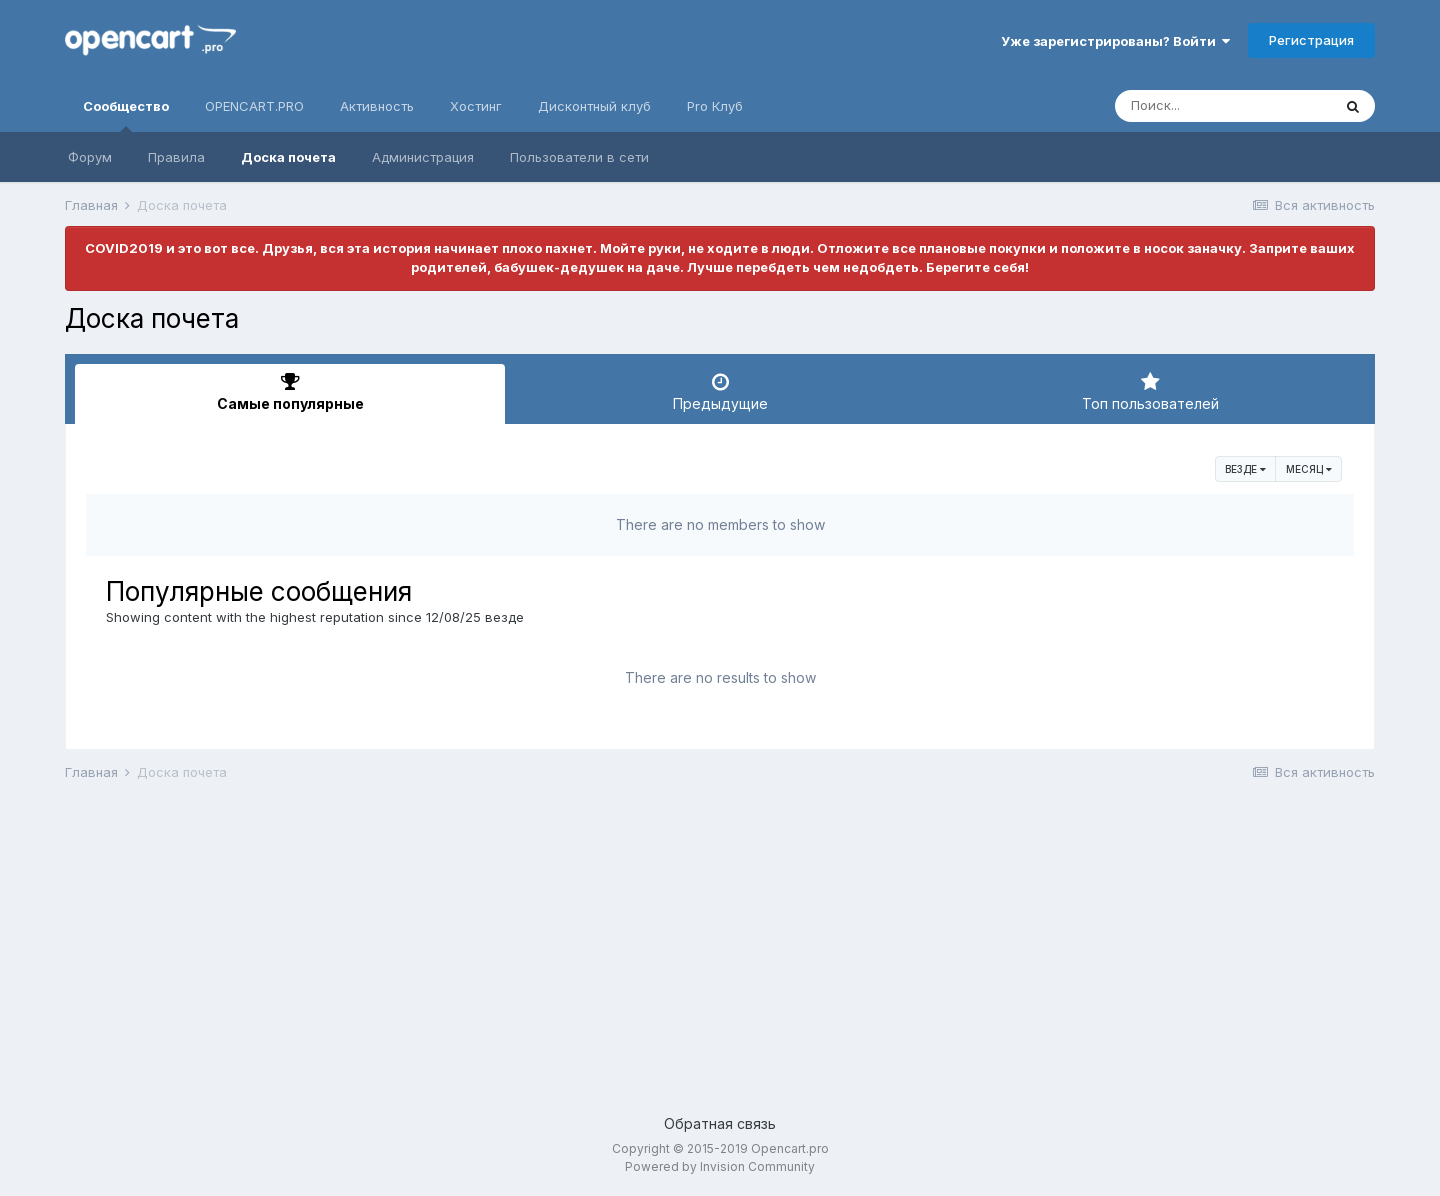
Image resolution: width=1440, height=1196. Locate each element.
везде (1245, 469)
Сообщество (126, 115)
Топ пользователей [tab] (1150, 392)
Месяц (1309, 469)
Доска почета (288, 157)
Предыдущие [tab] (720, 392)
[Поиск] (1223, 106)
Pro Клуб (715, 106)
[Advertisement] (665, 953)
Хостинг (476, 106)
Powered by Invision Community (720, 1166)
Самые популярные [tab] (290, 392)
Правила (176, 157)
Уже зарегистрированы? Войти (1115, 41)
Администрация (423, 157)
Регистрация (1311, 40)
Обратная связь (720, 1123)
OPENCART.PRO (254, 106)
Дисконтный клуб (594, 106)
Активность (377, 106)
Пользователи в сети (579, 157)
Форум (90, 157)
